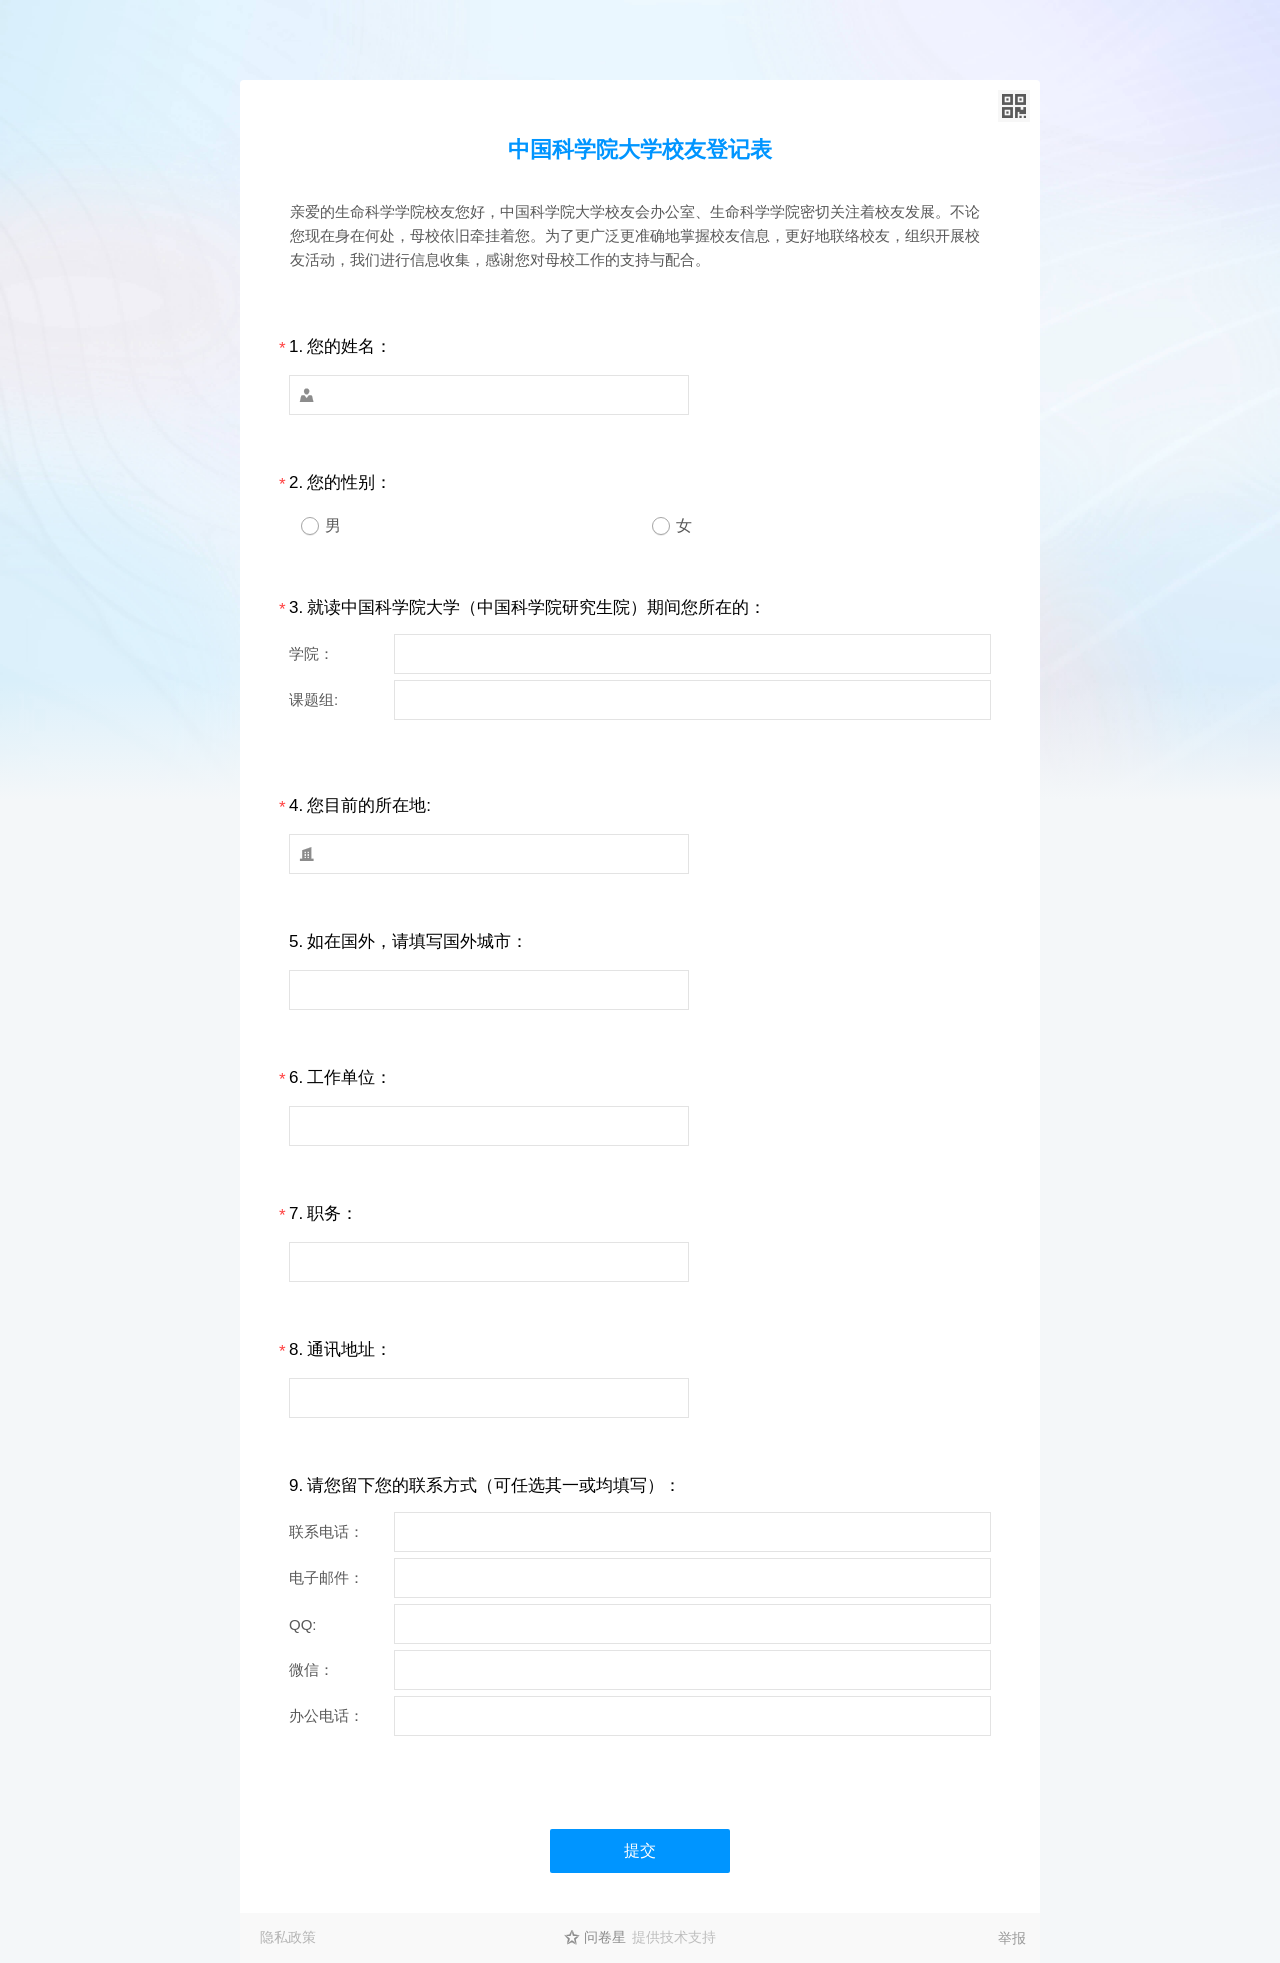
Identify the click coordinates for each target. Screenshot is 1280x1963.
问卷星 (605, 1937)
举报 (1012, 1938)
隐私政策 (288, 1937)
